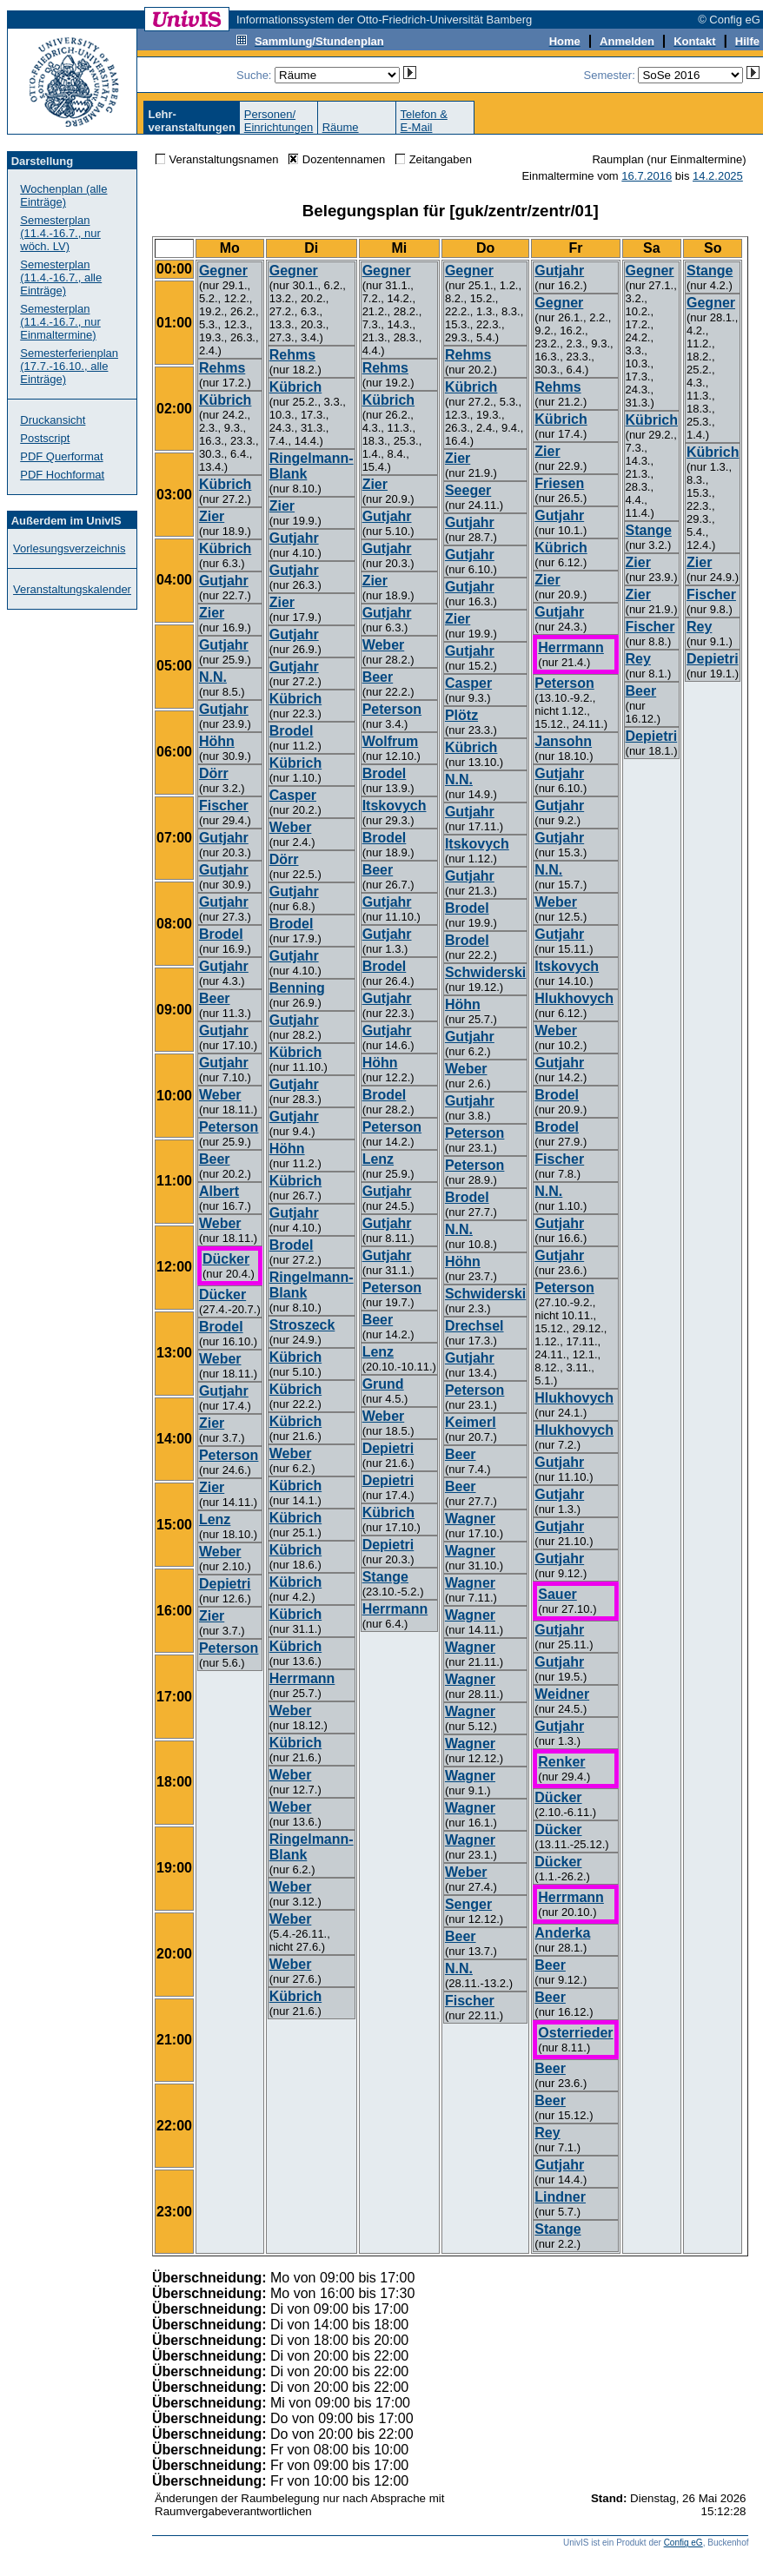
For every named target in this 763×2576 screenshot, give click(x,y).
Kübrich (225, 400)
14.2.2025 (718, 175)
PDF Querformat (61, 456)
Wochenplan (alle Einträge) (63, 195)
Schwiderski (485, 972)
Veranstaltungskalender (72, 589)
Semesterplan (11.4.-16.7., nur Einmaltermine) (60, 321)
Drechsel (474, 1325)
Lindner (560, 2197)
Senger (468, 1904)
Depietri (225, 1583)
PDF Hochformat (62, 474)
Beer (214, 998)
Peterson (228, 1127)
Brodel (221, 934)
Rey (547, 2132)
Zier (211, 516)
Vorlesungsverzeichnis (69, 548)
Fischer (224, 805)
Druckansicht (52, 419)
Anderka (562, 1932)
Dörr (214, 773)
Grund (383, 1384)
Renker (561, 1761)
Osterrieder (575, 2032)
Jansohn (563, 741)
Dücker (225, 1259)
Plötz (461, 715)
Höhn (217, 741)
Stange (385, 1576)
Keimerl (470, 1422)
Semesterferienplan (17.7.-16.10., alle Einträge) (69, 366)
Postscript (45, 438)
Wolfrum (390, 741)
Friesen (559, 483)
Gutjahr (224, 580)
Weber (220, 1094)
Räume (340, 127)
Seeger (468, 490)
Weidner (561, 1694)
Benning (297, 988)
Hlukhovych (574, 998)
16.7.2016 (646, 175)
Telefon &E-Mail (424, 121)
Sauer (557, 1594)
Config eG (683, 2542)
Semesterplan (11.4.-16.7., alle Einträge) (61, 277)
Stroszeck (302, 1325)
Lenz (214, 1519)
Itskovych (394, 805)
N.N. (213, 677)
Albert (219, 1191)
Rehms (222, 367)
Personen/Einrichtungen (279, 121)
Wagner (470, 1518)
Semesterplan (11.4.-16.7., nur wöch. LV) (60, 233)
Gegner (223, 270)
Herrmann (302, 1678)
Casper (292, 795)
